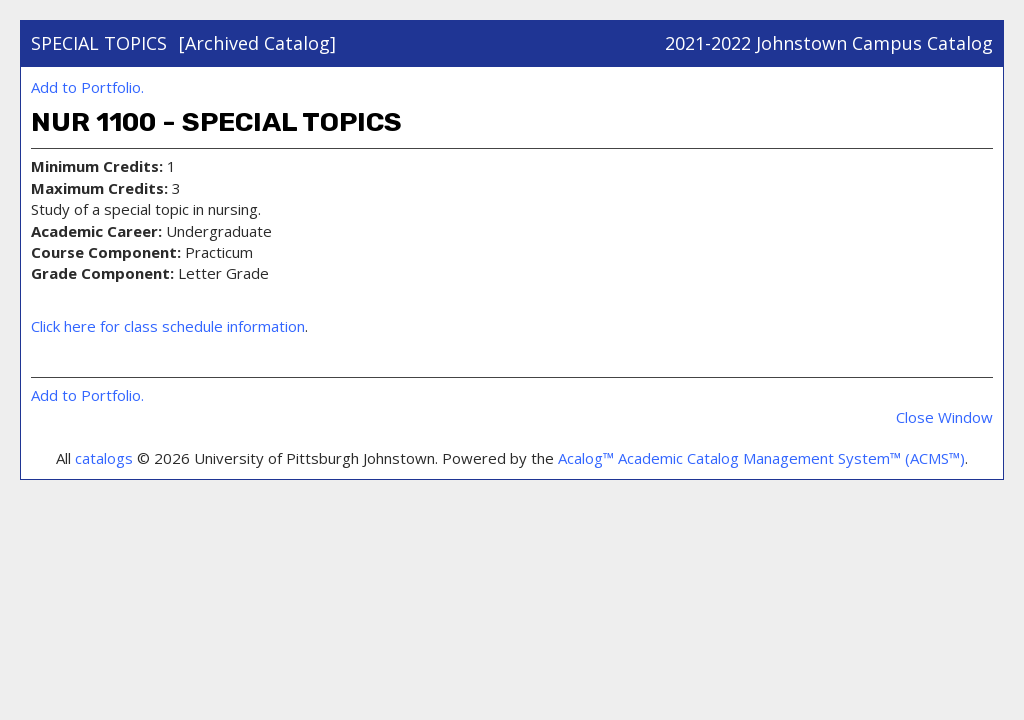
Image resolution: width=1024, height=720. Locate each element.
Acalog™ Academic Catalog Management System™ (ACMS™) (761, 458)
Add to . (87, 87)
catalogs (104, 458)
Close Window (944, 417)
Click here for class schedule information (168, 326)
